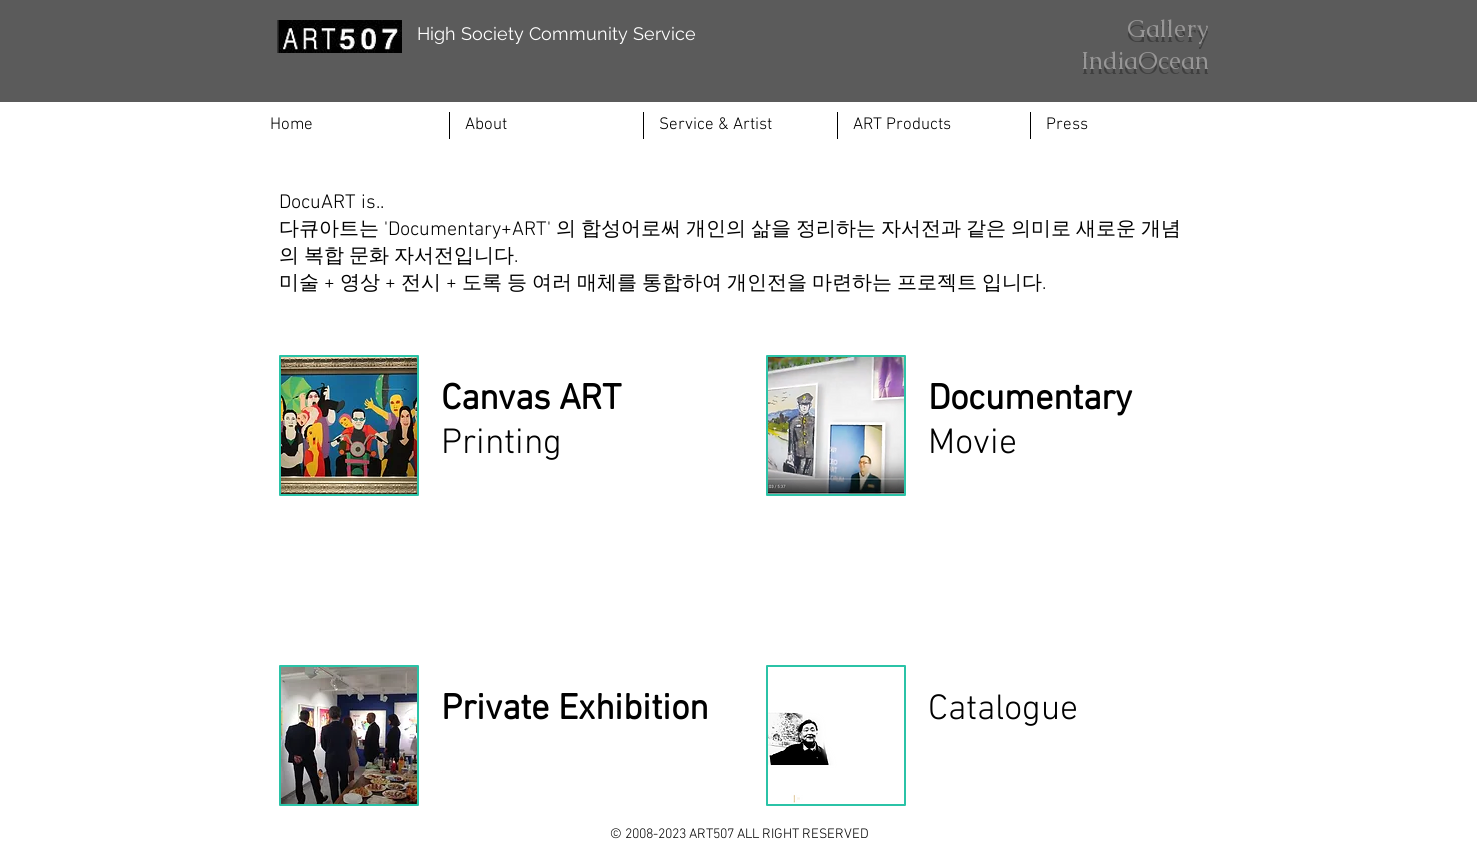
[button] (740, 125)
